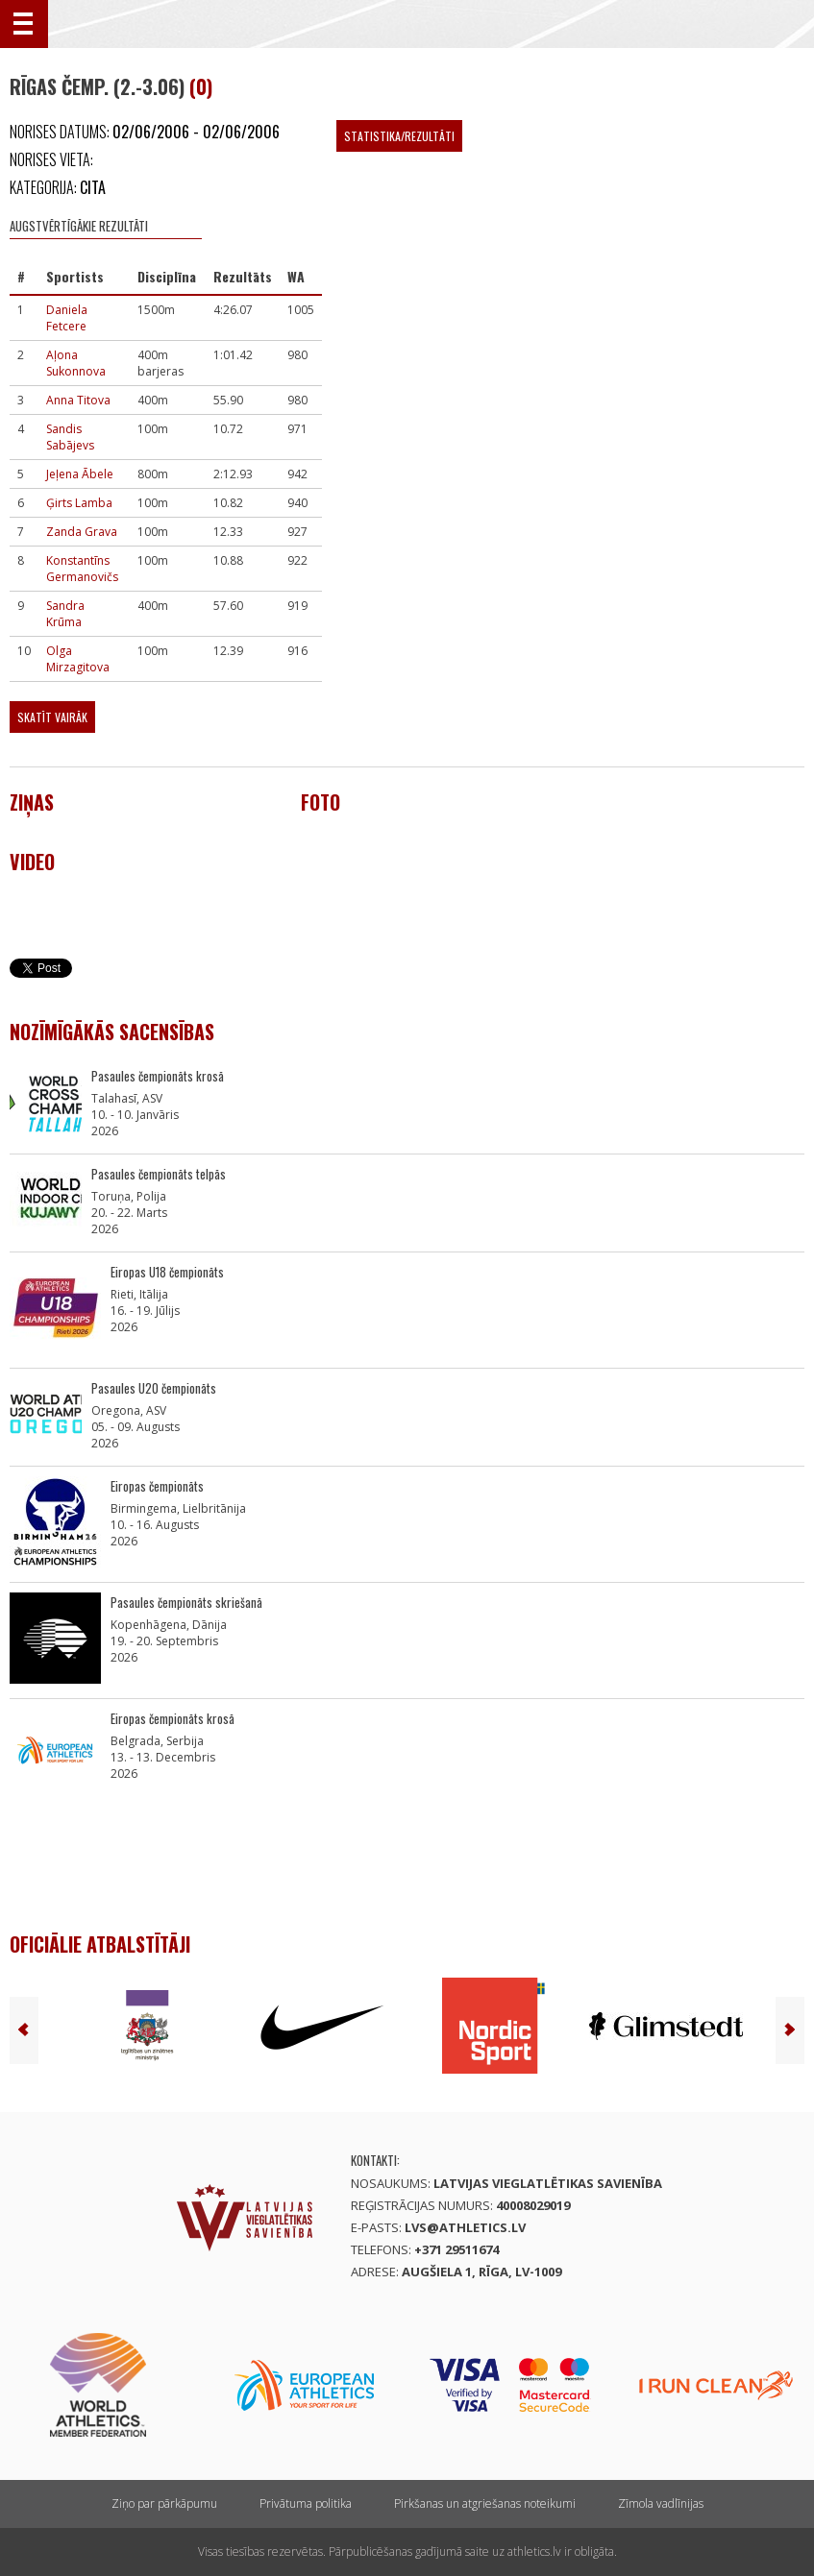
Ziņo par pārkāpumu (164, 2503)
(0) (200, 86)
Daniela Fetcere (66, 318)
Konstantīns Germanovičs (82, 568)
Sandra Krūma (65, 613)
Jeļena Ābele (79, 474)
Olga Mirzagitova (78, 659)
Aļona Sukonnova (76, 363)
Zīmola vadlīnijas (660, 2503)
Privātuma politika (305, 2503)
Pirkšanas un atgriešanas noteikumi (485, 2503)
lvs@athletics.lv (465, 2227)
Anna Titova (78, 400)
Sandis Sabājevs (70, 437)
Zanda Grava (81, 531)
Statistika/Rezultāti (399, 136)
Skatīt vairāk (52, 717)
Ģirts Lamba (79, 503)
